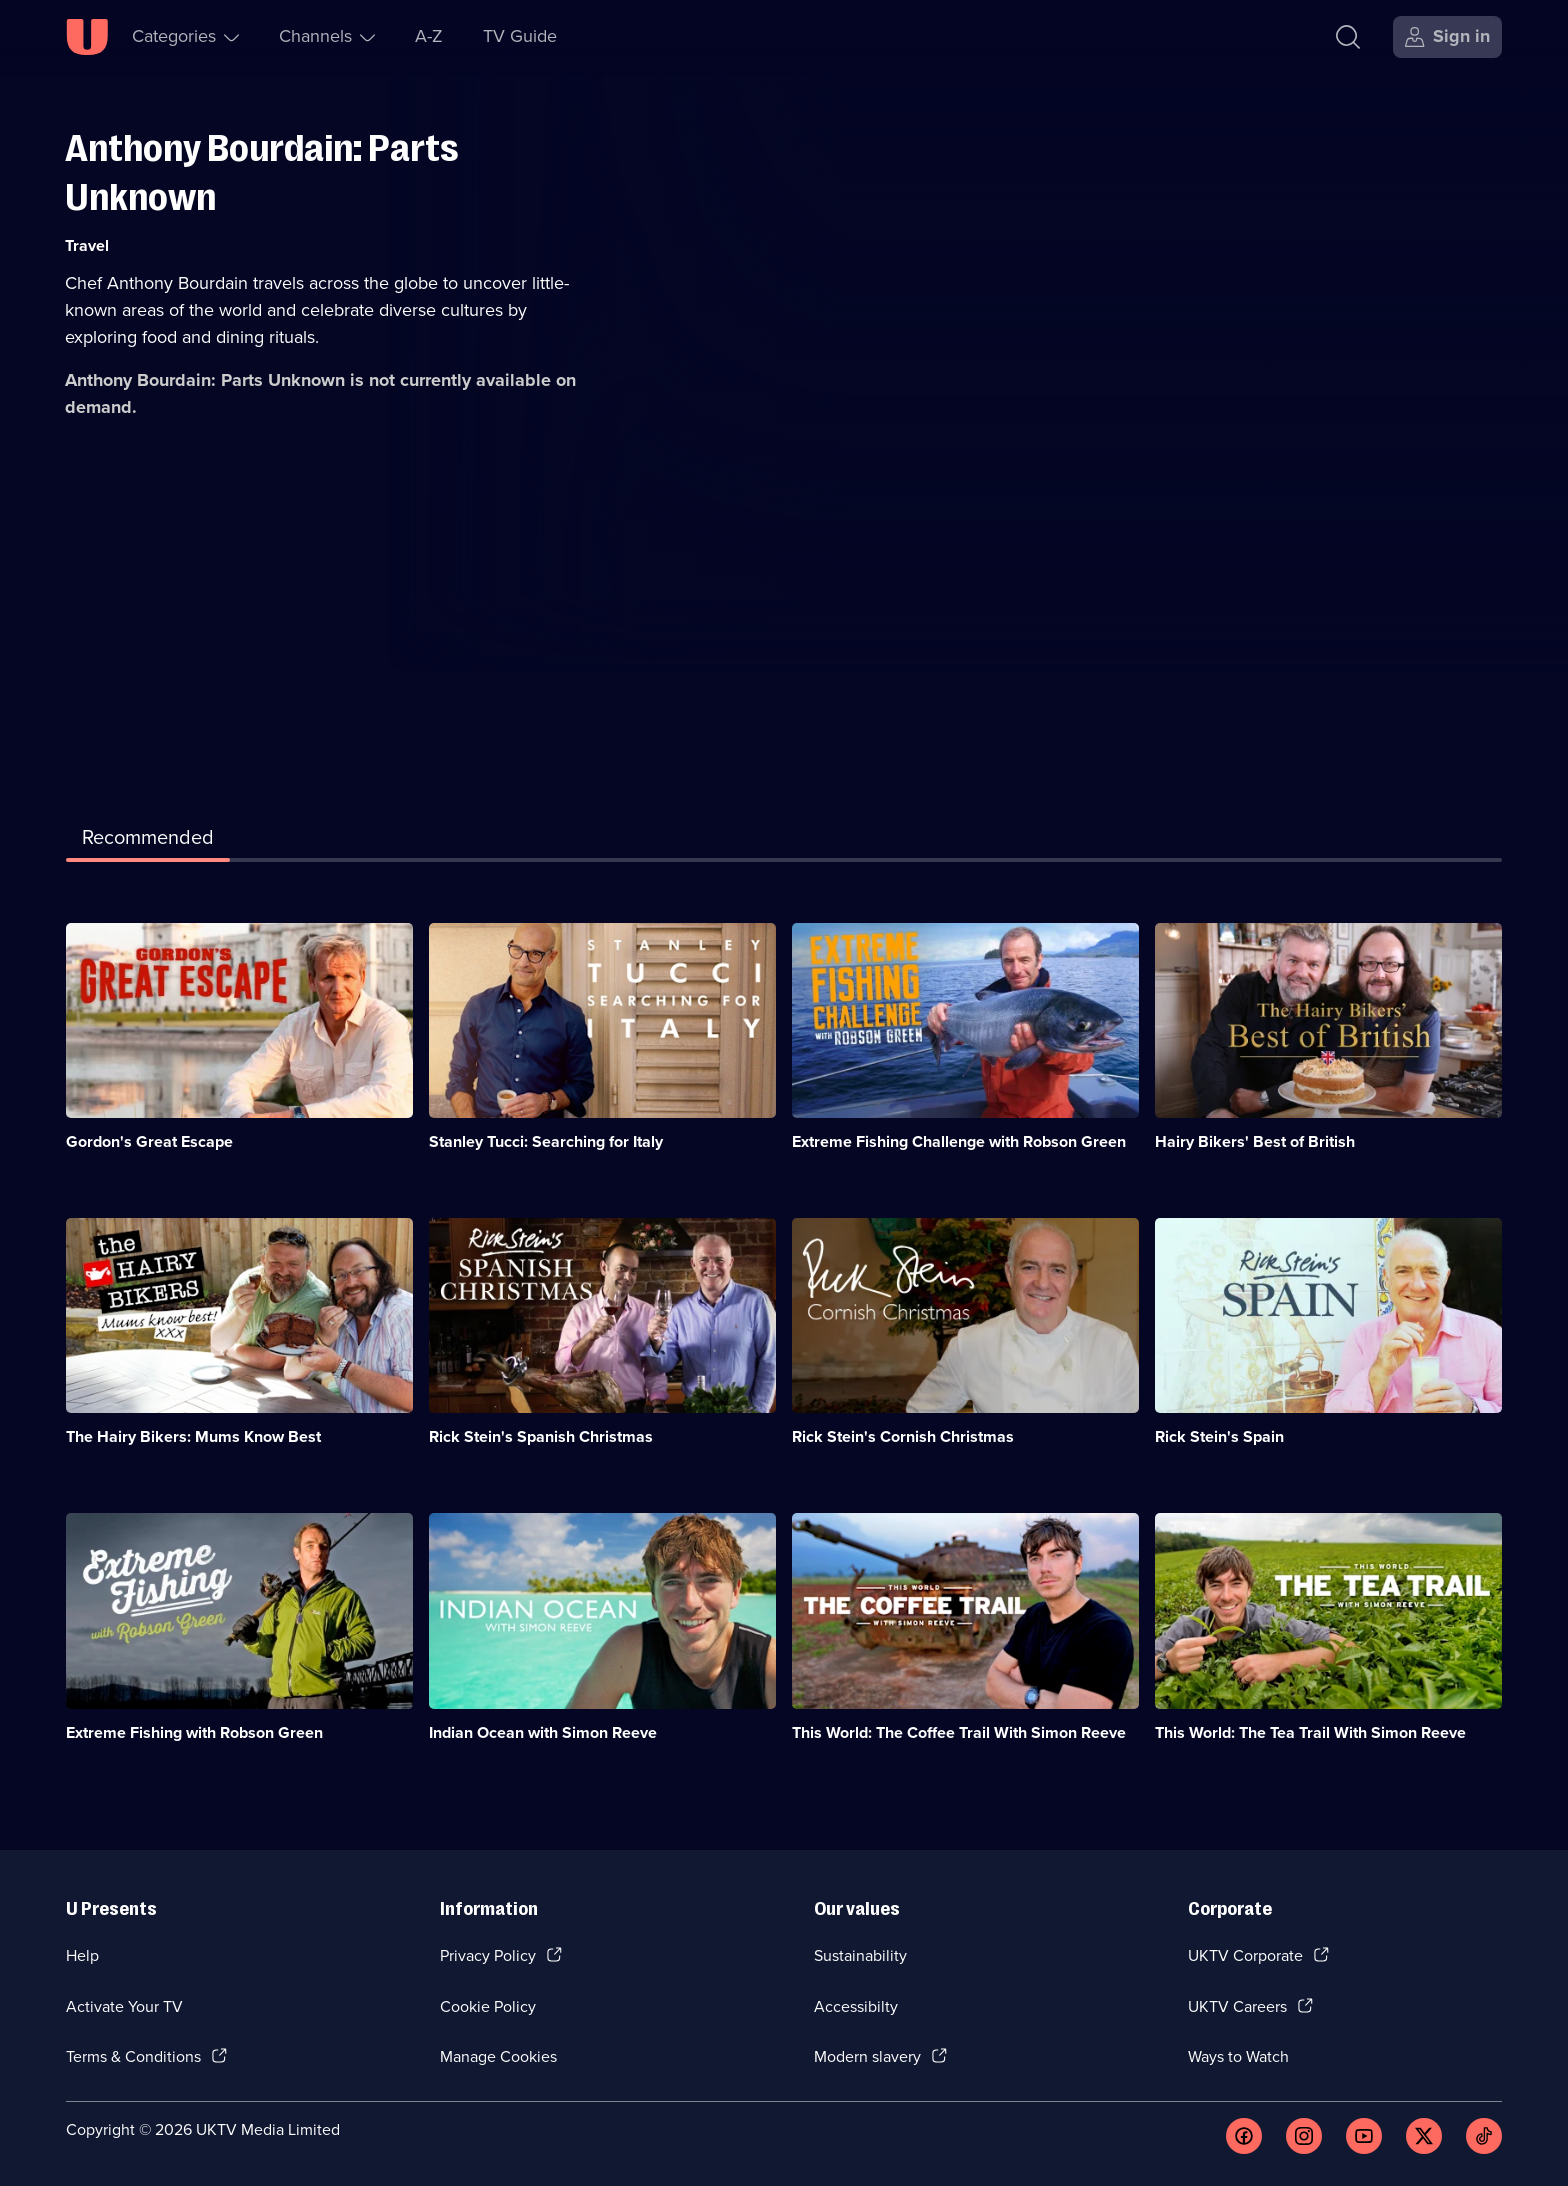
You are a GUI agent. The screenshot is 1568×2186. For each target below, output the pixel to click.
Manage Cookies (498, 2056)
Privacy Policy (488, 1955)
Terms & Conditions (133, 2056)
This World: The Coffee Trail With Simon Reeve (959, 1732)
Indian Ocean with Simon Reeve (543, 1732)
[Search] (1348, 37)
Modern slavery (867, 2056)
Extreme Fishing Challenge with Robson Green (959, 1141)
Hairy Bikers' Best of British (1255, 1141)
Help (82, 1955)
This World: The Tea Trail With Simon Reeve (1310, 1732)
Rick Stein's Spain (1219, 1436)
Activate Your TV (124, 2006)
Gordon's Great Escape (149, 1141)
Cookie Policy (488, 2006)
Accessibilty (856, 2006)
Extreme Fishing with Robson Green (194, 1732)
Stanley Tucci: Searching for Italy (546, 1141)
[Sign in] (1447, 37)
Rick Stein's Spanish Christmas (541, 1436)
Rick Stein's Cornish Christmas (903, 1436)
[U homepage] (87, 37)
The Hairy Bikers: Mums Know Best (193, 1436)
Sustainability (860, 1955)
